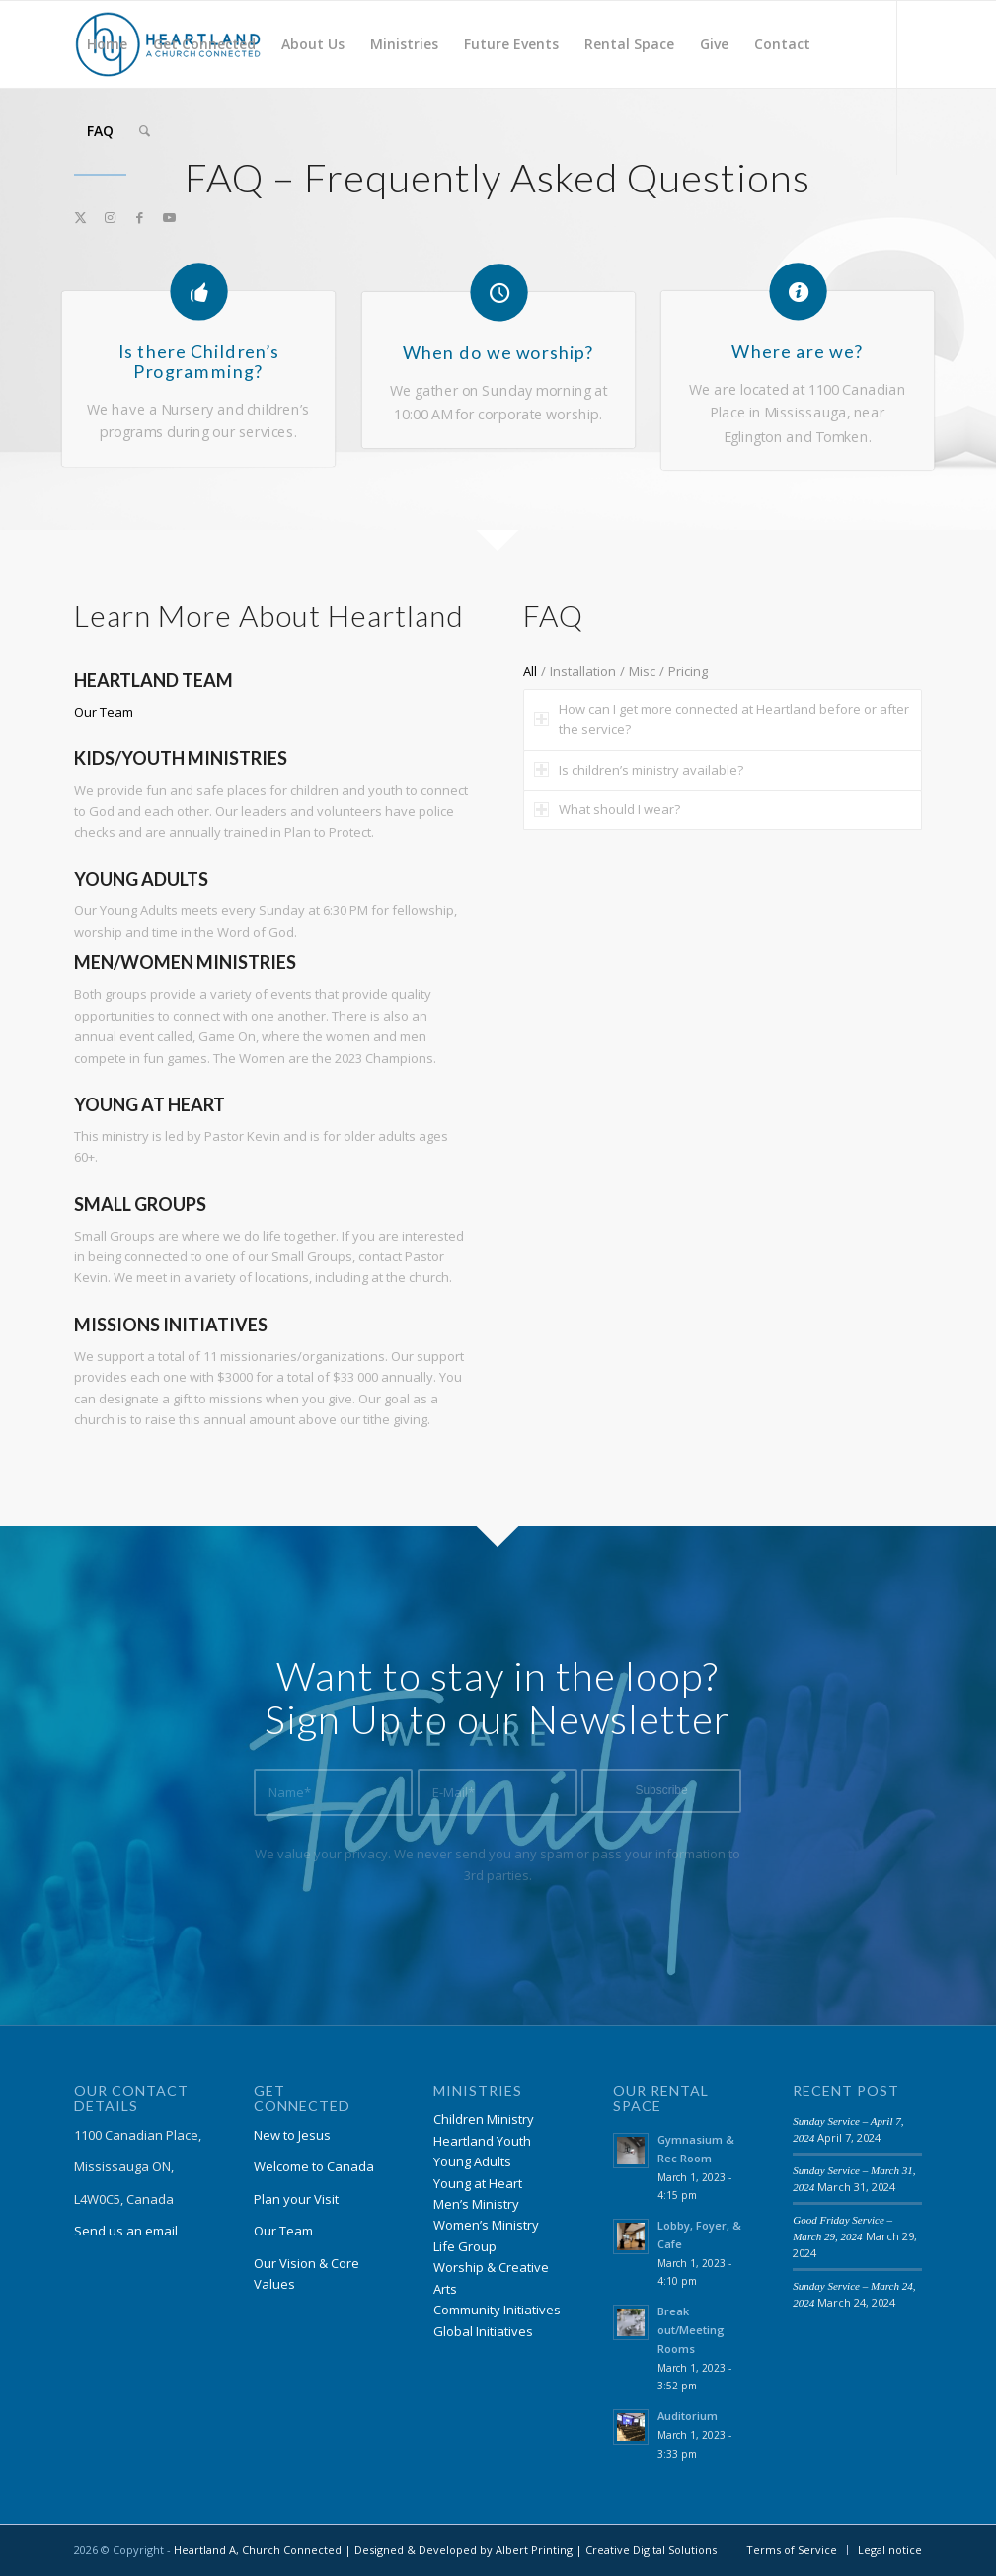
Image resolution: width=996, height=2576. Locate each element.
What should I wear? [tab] (607, 809)
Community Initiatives (497, 2309)
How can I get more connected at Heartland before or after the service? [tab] (721, 719)
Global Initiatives (483, 2331)
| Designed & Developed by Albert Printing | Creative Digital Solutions (529, 2549)
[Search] (144, 131)
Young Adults (472, 2161)
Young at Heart (477, 2183)
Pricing (688, 671)
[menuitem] (107, 44)
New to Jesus (292, 2135)
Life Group (465, 2246)
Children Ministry (483, 2119)
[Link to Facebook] (139, 217)
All (530, 671)
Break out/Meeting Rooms (691, 2330)
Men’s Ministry (476, 2204)
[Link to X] (80, 217)
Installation (583, 671)
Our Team (103, 711)
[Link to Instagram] (109, 217)
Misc (642, 671)
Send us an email (126, 2230)
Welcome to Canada (314, 2166)
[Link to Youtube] (169, 217)
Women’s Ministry (486, 2225)
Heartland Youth (482, 2141)
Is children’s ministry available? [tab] (638, 770)
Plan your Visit (296, 2199)
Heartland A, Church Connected (258, 2549)
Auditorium (687, 2415)
